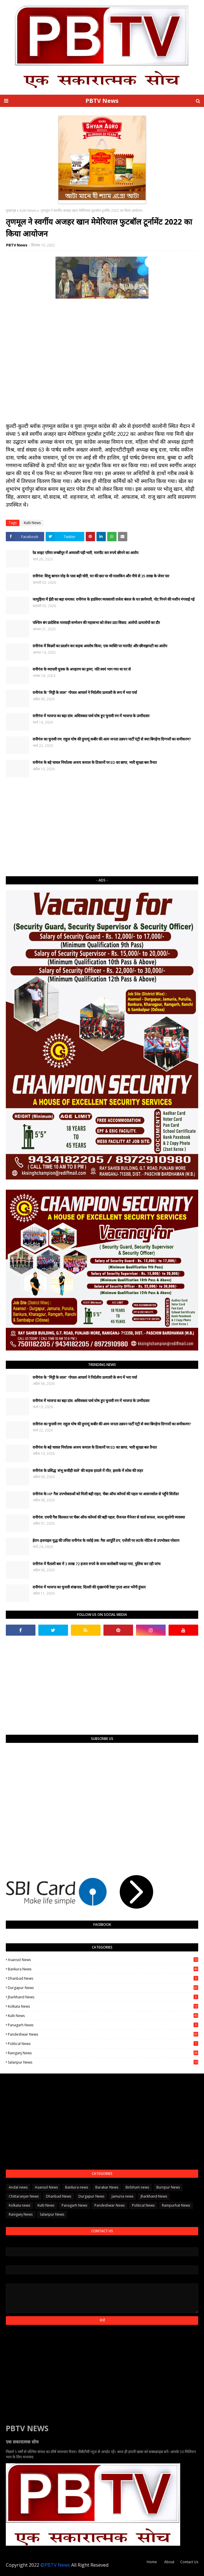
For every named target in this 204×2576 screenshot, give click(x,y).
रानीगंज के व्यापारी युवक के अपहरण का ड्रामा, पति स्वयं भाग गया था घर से (82, 669)
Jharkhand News (103, 1997)
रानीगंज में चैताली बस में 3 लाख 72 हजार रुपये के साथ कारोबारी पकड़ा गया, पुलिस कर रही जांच (96, 1563)
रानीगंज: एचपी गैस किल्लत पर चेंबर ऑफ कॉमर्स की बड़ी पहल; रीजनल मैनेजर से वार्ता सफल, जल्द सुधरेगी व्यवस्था (109, 1517)
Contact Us (189, 2561)
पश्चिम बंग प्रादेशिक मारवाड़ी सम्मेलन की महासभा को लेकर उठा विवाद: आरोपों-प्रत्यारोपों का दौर (96, 622)
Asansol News (103, 1959)
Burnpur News (168, 2187)
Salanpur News (103, 2062)
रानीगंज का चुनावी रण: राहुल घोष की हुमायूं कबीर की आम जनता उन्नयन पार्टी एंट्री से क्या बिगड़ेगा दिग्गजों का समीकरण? (112, 739)
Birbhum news (137, 2187)
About (169, 2561)
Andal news (18, 2187)
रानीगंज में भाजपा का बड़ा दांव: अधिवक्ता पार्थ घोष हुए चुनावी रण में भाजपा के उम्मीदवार (91, 715)
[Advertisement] (102, 827)
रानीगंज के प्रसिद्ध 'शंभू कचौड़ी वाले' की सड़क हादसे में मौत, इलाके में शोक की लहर (88, 1470)
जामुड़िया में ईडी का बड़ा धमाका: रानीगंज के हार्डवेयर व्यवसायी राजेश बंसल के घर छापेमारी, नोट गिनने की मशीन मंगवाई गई (113, 599)
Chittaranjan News (24, 2196)
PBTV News (102, 101)
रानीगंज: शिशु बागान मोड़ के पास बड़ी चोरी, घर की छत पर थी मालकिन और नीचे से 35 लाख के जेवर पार (101, 576)
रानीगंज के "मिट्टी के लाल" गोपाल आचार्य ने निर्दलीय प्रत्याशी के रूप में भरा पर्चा (85, 692)
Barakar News (106, 2187)
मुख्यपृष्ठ (11, 210)
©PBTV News (55, 2565)
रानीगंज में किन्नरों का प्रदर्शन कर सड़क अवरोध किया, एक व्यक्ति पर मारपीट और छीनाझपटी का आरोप (100, 645)
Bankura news (103, 1969)
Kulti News (27, 210)
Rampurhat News (176, 2205)
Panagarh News (103, 2025)
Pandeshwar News (103, 2034)
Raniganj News (103, 2052)
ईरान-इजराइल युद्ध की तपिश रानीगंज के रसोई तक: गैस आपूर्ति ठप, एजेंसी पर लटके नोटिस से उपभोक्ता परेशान (106, 1540)
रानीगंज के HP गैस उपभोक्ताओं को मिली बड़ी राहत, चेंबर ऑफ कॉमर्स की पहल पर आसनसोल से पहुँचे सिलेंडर (106, 1493)
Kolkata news (103, 2006)
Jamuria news (122, 2196)
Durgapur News (103, 1987)
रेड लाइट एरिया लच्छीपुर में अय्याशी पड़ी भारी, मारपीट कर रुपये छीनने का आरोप (85, 552)
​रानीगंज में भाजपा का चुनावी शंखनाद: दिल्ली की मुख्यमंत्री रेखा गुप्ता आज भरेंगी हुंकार (89, 1587)
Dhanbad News (103, 1978)
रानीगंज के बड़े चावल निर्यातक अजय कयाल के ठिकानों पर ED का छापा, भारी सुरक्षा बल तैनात (95, 762)
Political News (103, 2043)
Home (152, 2561)
